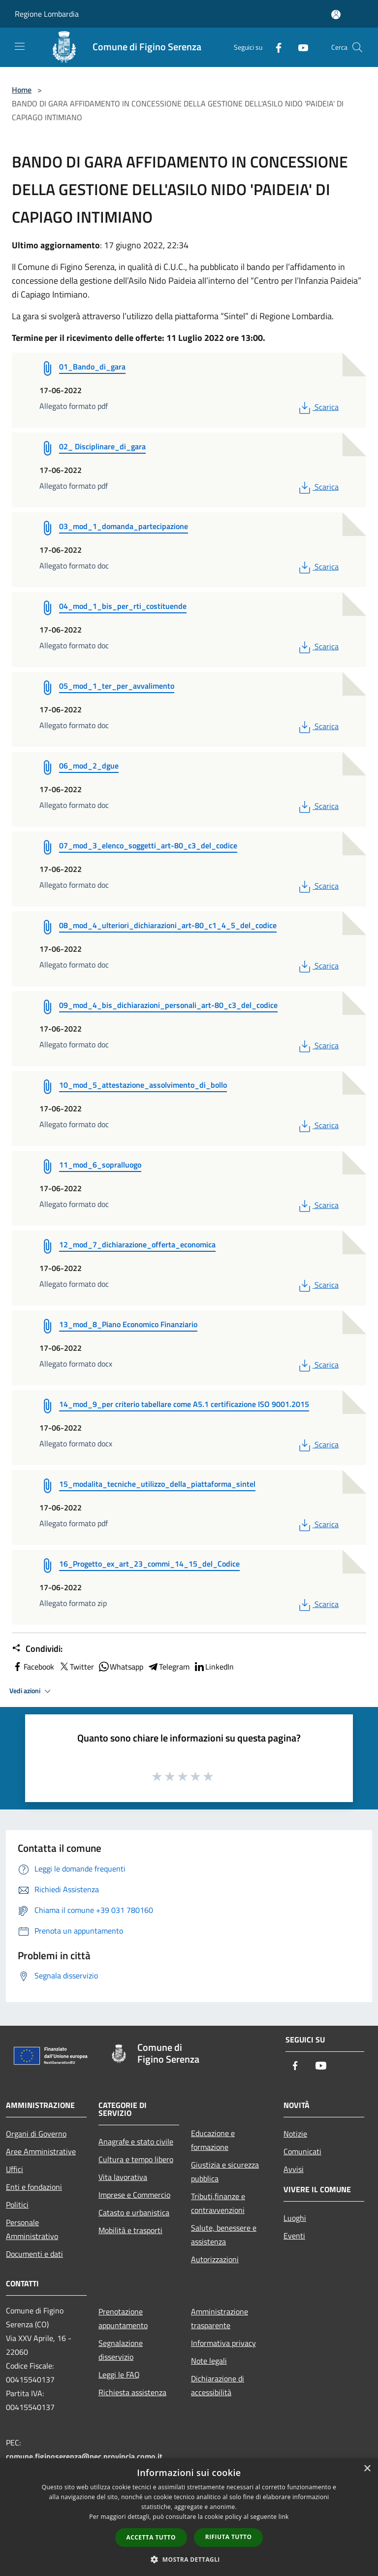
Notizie (295, 2134)
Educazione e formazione (213, 2140)
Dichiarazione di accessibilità (217, 2385)
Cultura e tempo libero (135, 2159)
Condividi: (37, 1649)
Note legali (209, 2361)
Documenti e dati (34, 2254)
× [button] (367, 2469)
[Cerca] (357, 47)
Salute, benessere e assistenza (223, 2234)
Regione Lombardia (47, 14)
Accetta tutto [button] (151, 2537)
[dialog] (189, 2517)
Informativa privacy (223, 2343)
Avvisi (294, 2169)
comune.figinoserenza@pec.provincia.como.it (84, 2456)
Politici (17, 2204)
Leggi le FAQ (119, 2374)
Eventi (294, 2235)
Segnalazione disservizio (120, 2350)
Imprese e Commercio (134, 2195)
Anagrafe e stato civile (135, 2141)
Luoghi (295, 2218)
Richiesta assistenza (132, 2392)
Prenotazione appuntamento (123, 2318)
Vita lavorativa (122, 2177)
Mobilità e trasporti (130, 2230)
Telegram (168, 1667)
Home (22, 90)
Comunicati (302, 2151)
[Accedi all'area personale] (335, 14)
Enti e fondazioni (34, 2187)
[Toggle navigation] (20, 46)
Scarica (318, 407)
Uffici (14, 2169)
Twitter (76, 1667)
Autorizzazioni (215, 2259)
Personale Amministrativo (32, 2229)
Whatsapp (120, 1667)
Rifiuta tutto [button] (228, 2537)
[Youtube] (299, 47)
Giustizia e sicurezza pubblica (225, 2171)
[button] (189, 2559)
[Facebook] (274, 47)
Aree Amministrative (41, 2151)
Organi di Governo (36, 2134)
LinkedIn (213, 1667)
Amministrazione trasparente (219, 2318)
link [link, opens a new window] (284, 2516)
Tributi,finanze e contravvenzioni (218, 2203)
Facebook (33, 1667)
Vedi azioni (31, 1691)
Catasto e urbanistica (133, 2212)
